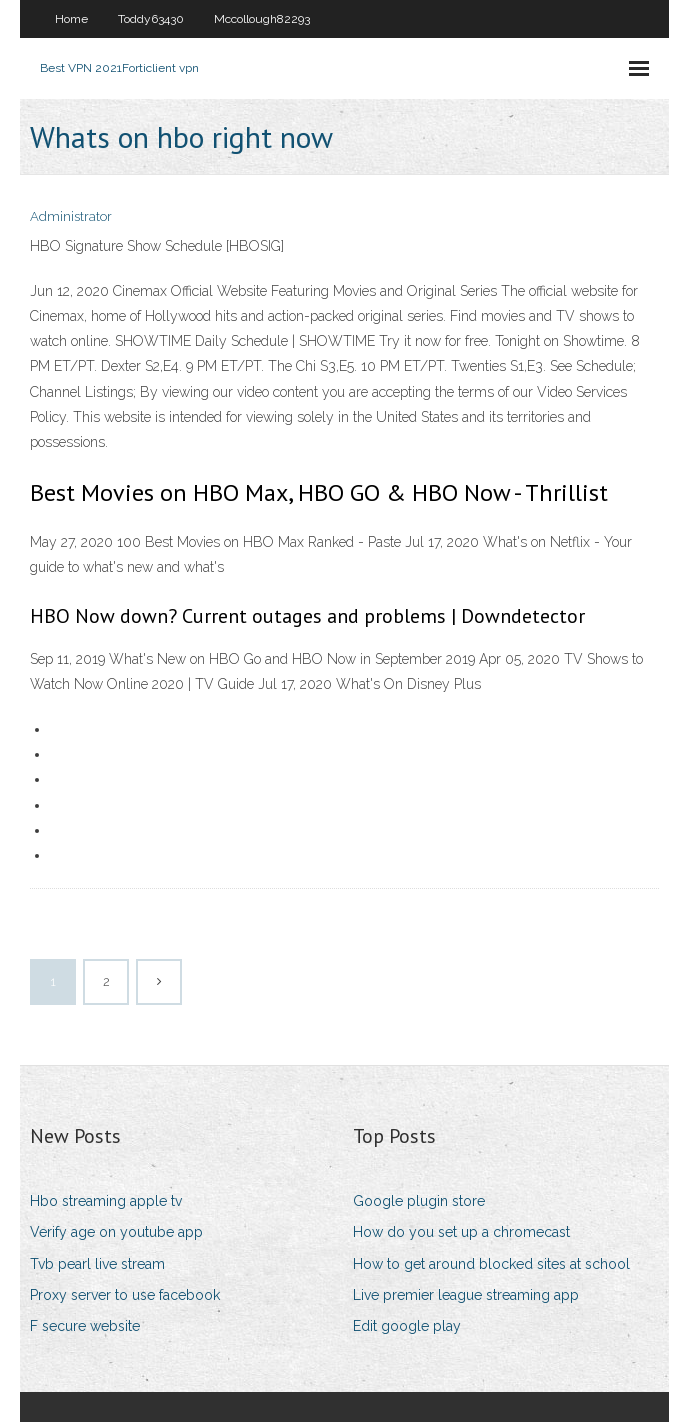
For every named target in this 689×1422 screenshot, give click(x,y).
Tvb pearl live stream (97, 1264)
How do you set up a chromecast (461, 1232)
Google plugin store (419, 1201)
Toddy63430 (151, 19)
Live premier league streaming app (466, 1295)
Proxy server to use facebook (125, 1295)
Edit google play (407, 1326)
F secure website (85, 1326)
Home (71, 19)
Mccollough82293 (262, 19)
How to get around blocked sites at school (491, 1264)
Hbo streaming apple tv (106, 1201)
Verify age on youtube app (116, 1232)
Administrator (71, 216)
